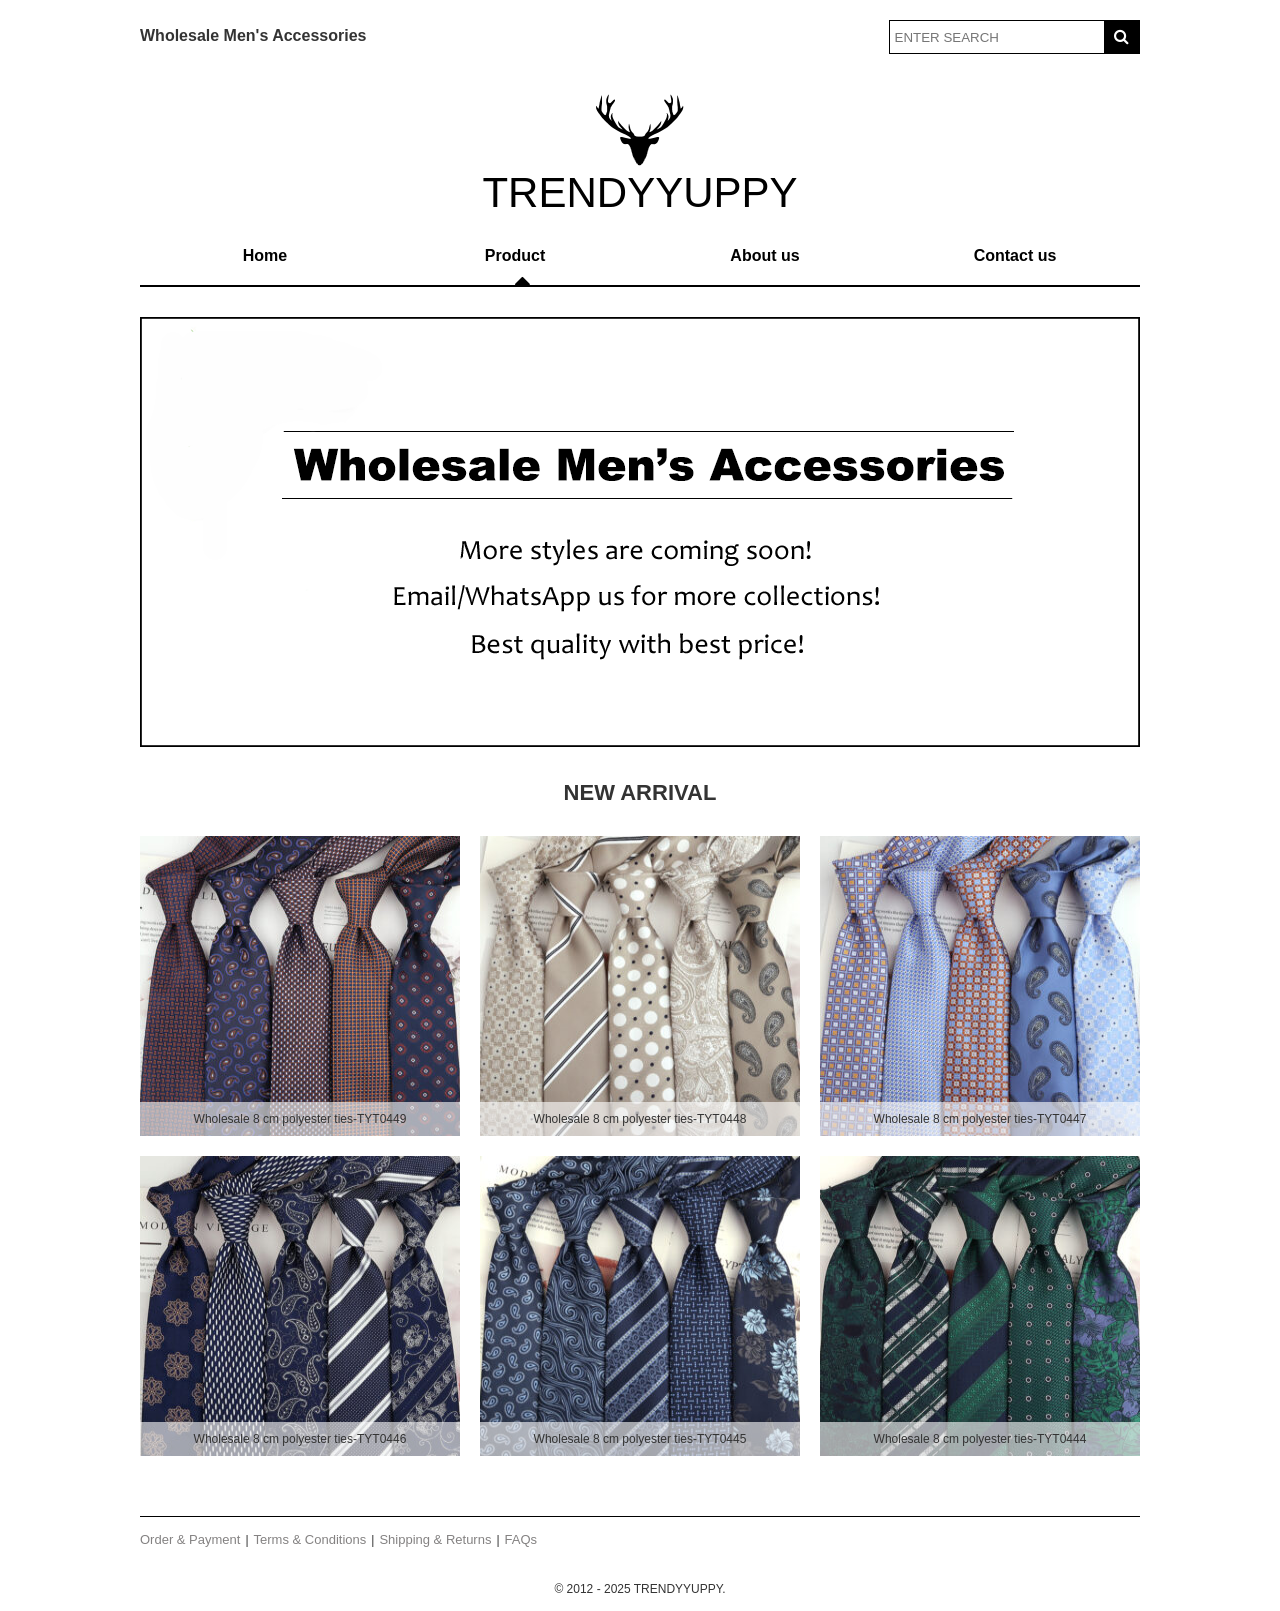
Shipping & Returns (435, 1539)
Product (515, 255)
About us (764, 255)
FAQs (521, 1539)
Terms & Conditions (310, 1539)
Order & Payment (190, 1539)
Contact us (1015, 255)
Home (265, 255)
